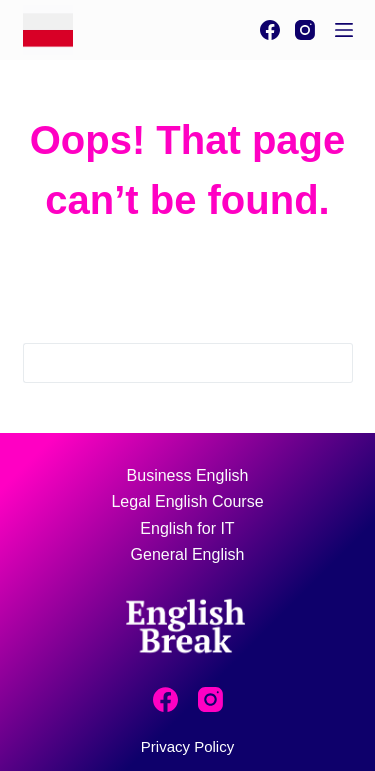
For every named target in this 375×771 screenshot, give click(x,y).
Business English (188, 475)
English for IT (187, 528)
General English (188, 554)
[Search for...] (168, 363)
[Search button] (333, 363)
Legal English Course (187, 501)
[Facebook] (270, 30)
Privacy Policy (187, 746)
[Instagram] (305, 30)
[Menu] (344, 30)
